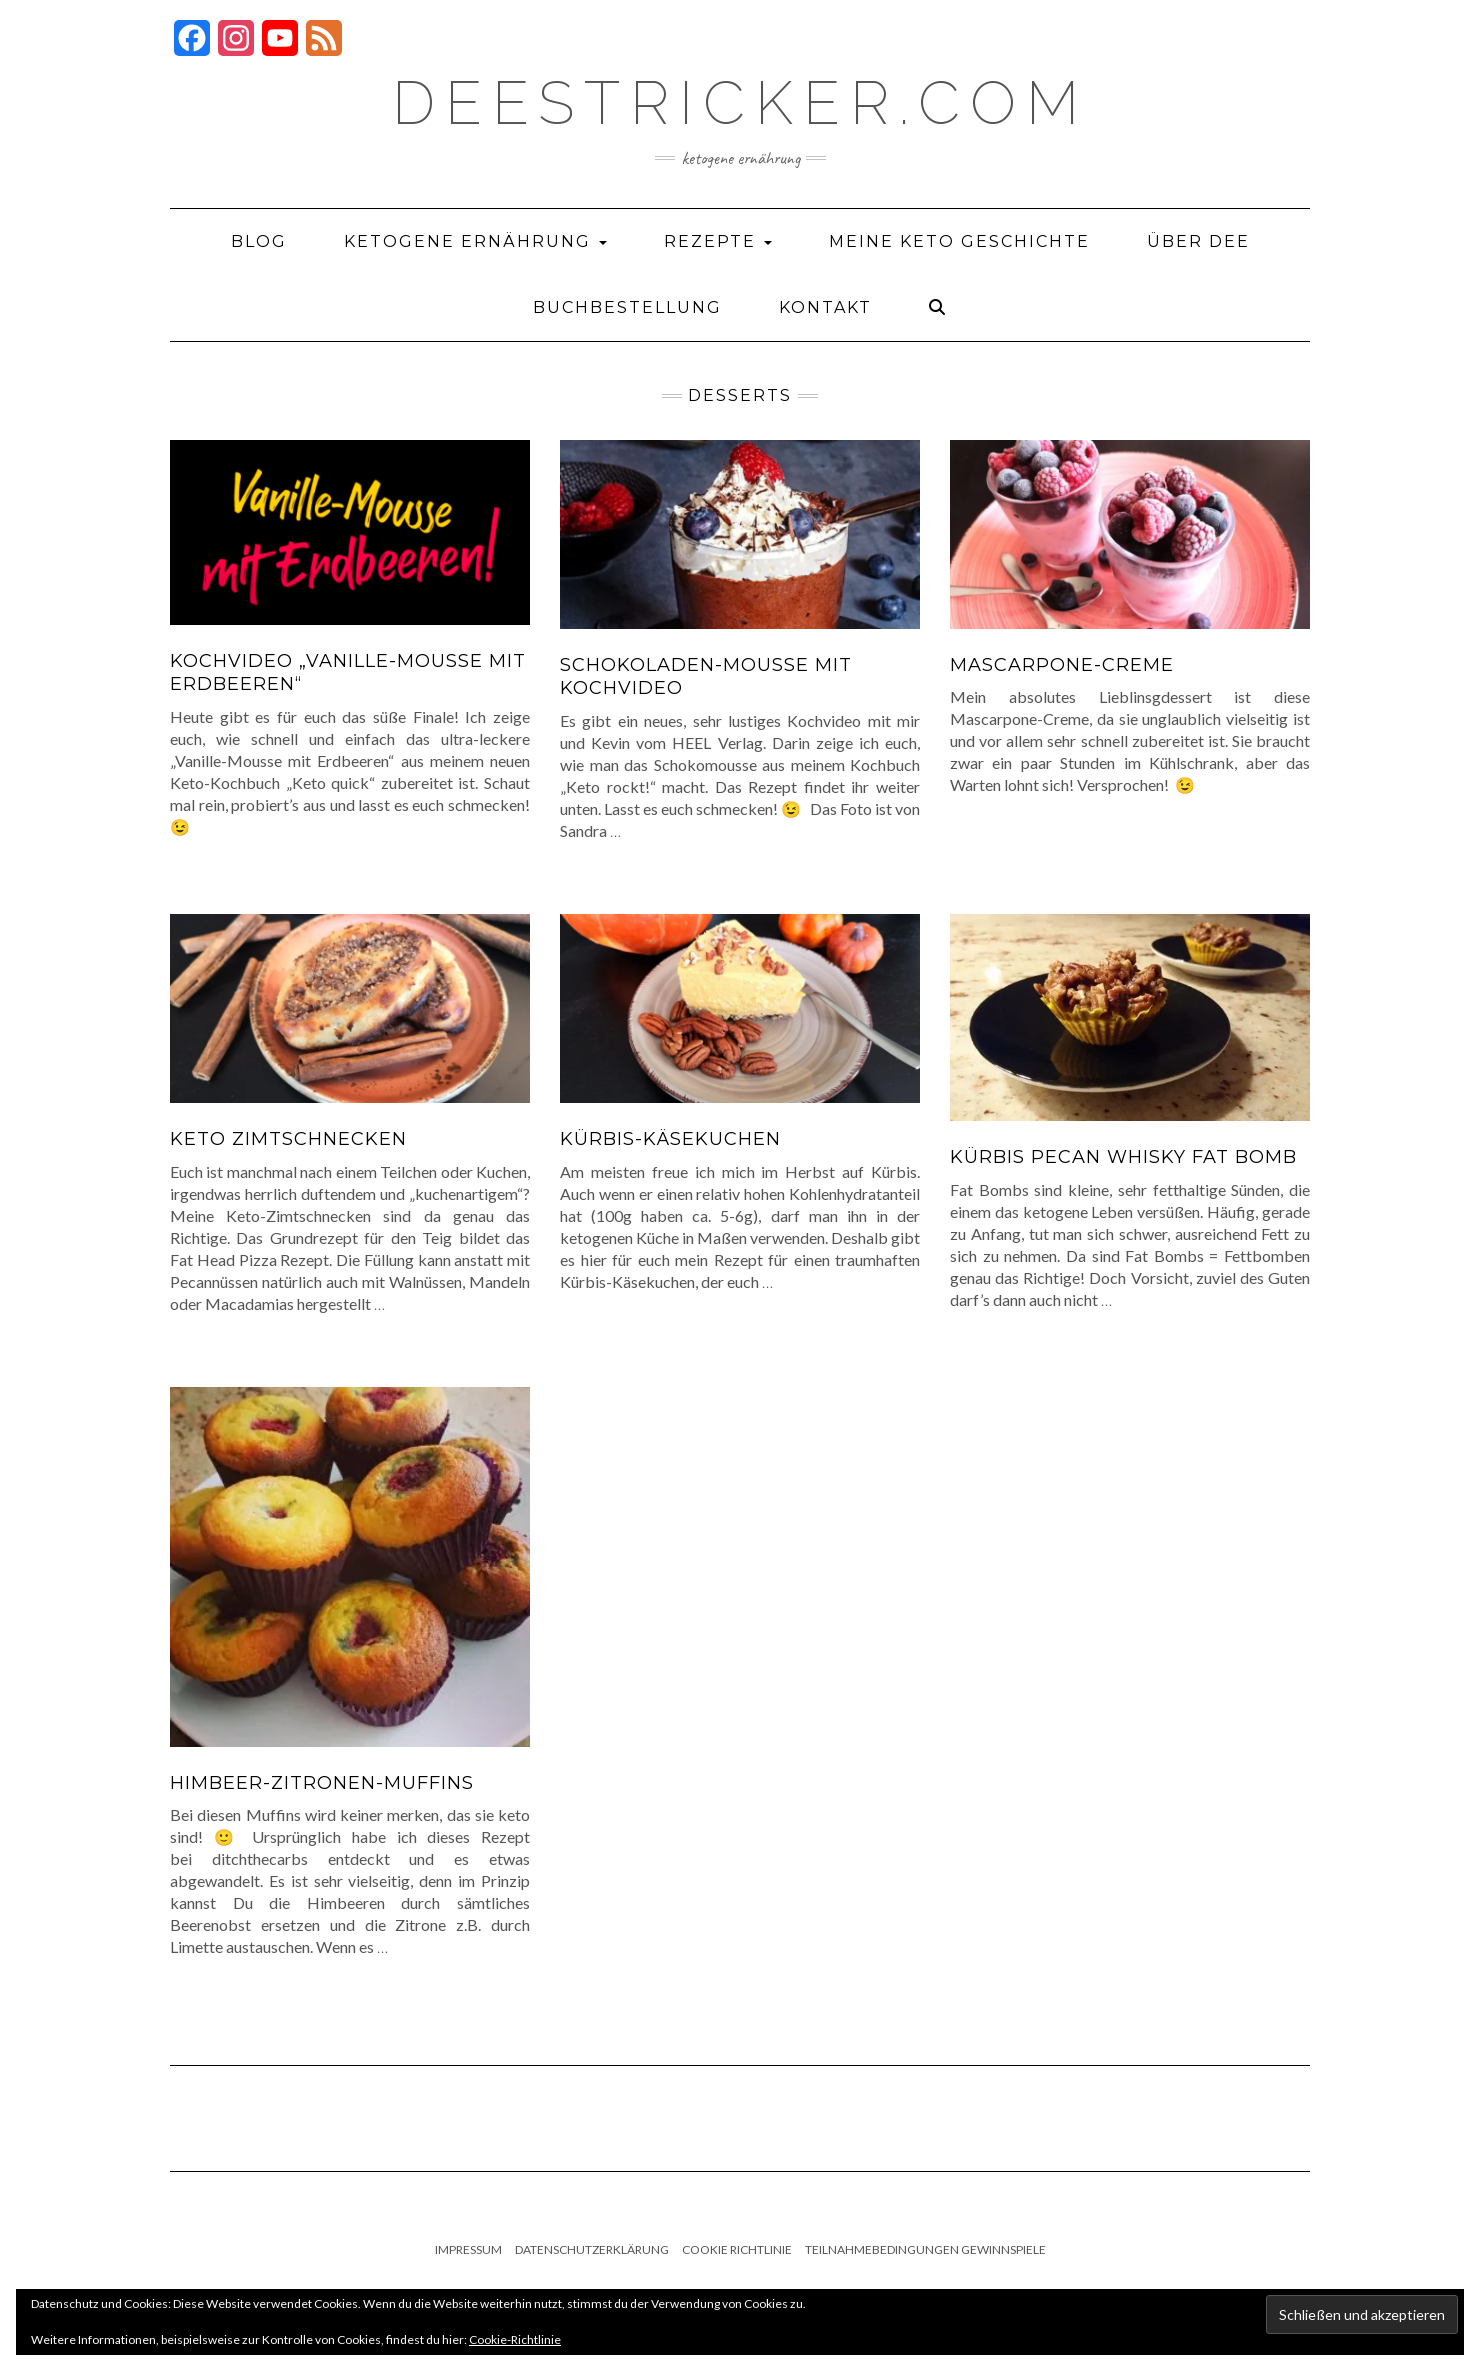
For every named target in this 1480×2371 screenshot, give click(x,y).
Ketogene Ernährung (475, 241)
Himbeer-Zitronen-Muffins (322, 1783)
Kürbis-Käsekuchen (670, 1139)
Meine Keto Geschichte (959, 241)
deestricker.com (740, 103)
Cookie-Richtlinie (515, 2339)
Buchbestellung (627, 307)
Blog (259, 241)
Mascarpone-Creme (1062, 665)
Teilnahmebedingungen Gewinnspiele (925, 2249)
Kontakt (825, 307)
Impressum (468, 2249)
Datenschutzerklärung (592, 2249)
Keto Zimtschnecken (288, 1139)
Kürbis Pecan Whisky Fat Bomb (1123, 1157)
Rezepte (718, 241)
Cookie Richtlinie (737, 2249)
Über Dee (1198, 241)
